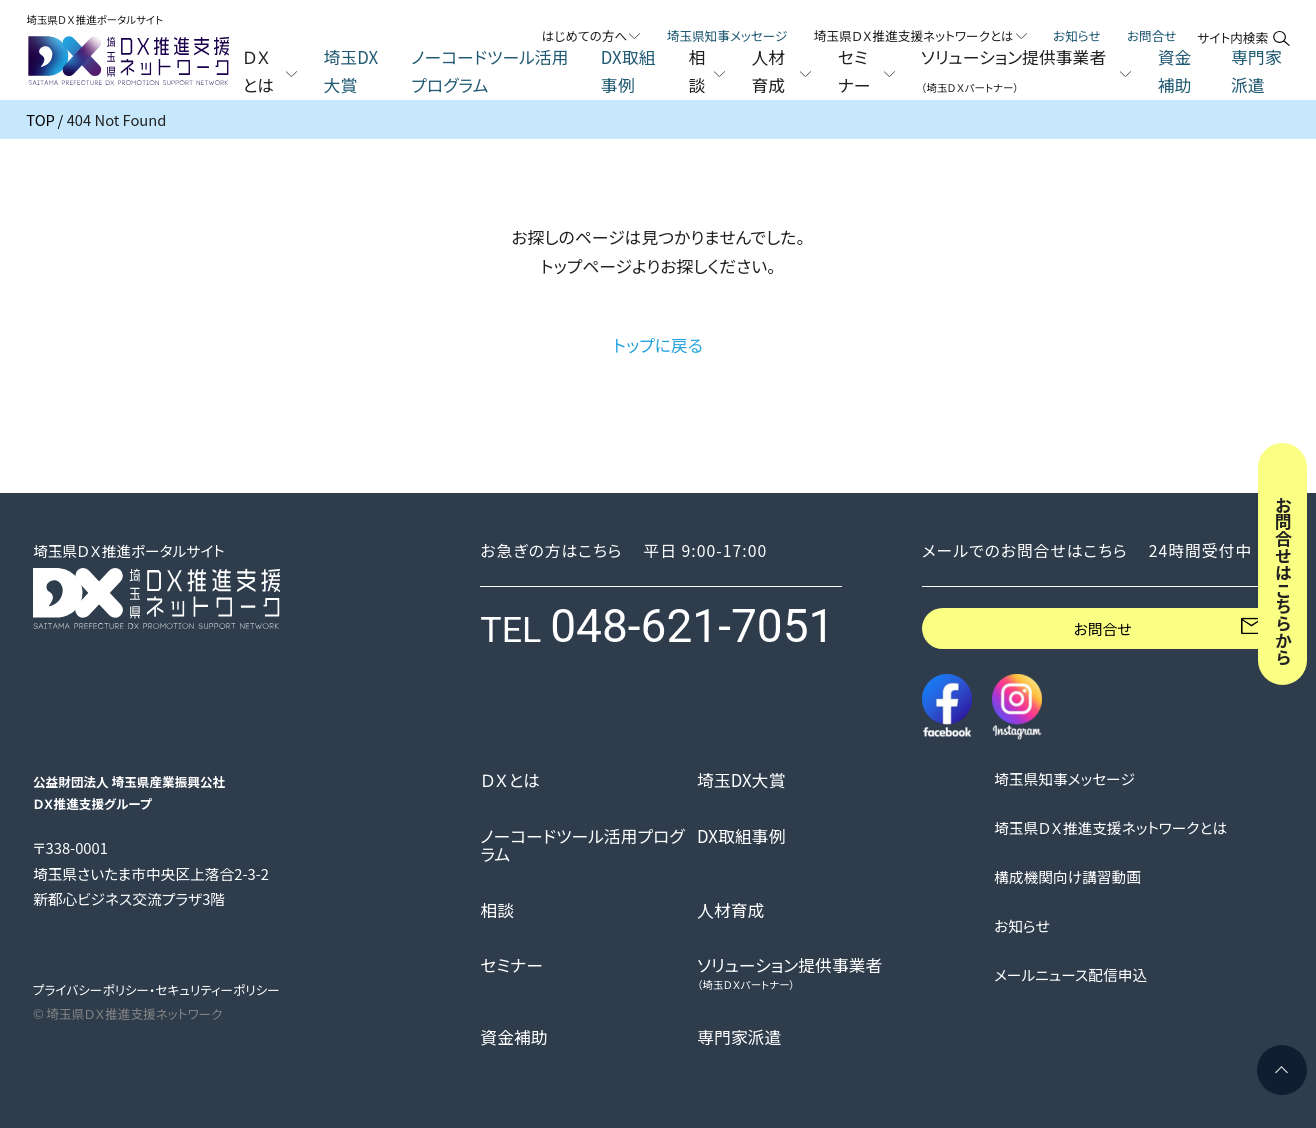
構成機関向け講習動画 (1067, 877)
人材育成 (730, 910)
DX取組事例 (628, 71)
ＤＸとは (510, 780)
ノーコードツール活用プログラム (489, 71)
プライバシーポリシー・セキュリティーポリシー (156, 989)
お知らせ (1077, 35)
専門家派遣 (1256, 71)
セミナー (511, 965)
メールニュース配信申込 (1070, 975)
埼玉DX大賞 (351, 71)
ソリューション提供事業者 (789, 973)
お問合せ (1152, 35)
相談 (497, 910)
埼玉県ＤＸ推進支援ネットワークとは (1110, 828)
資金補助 (1175, 71)
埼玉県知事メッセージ (727, 35)
